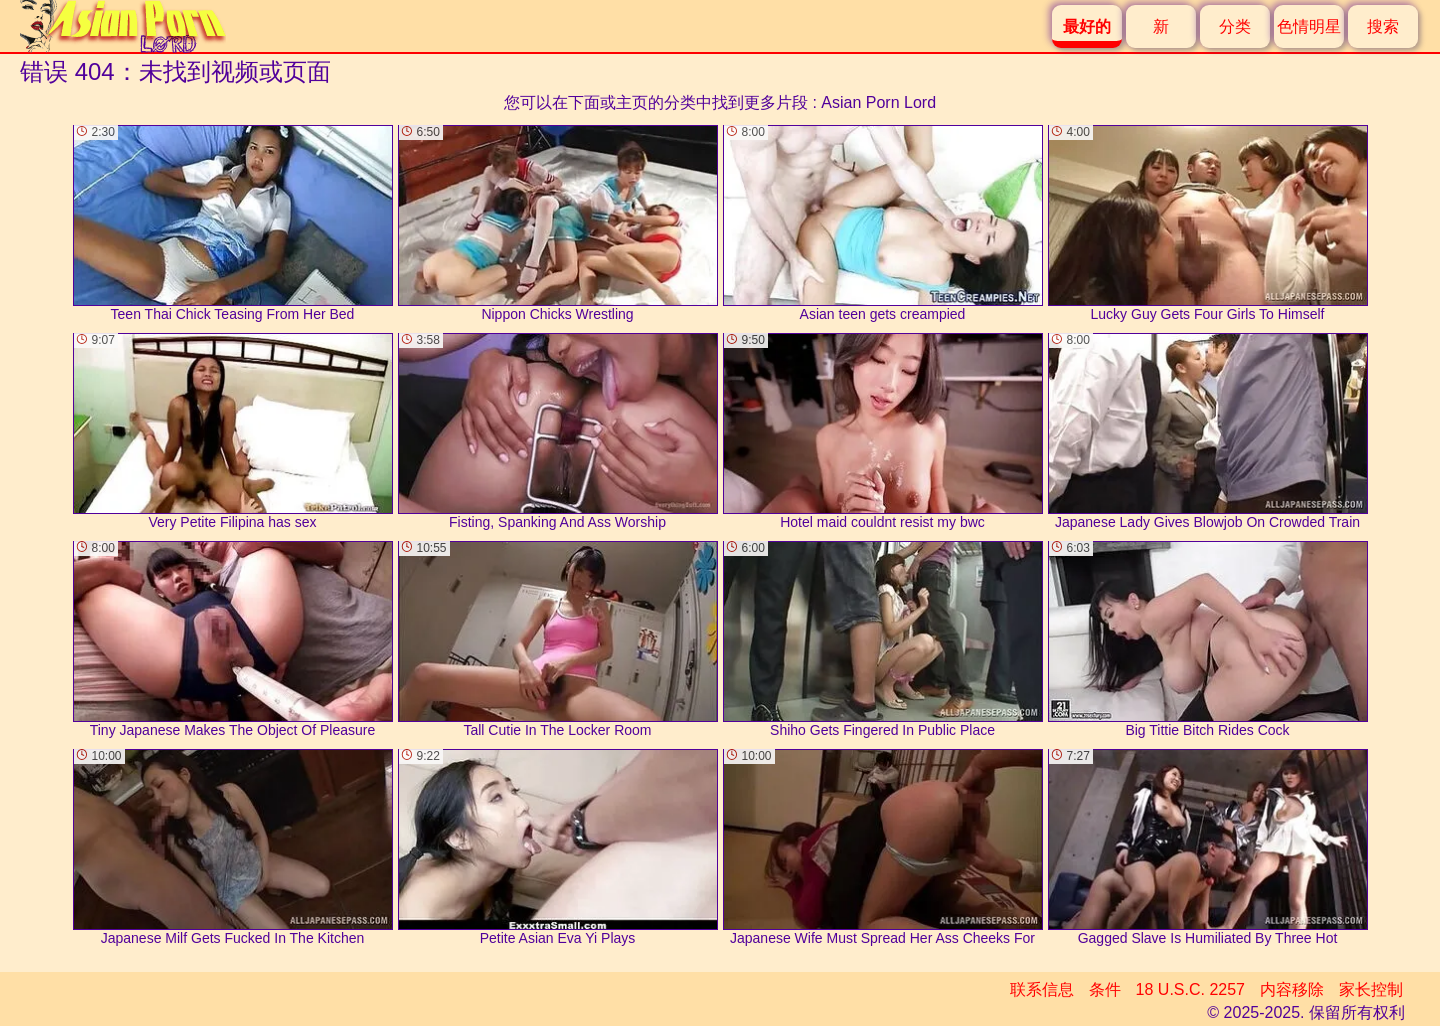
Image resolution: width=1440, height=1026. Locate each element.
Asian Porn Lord (878, 102)
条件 (1105, 989)
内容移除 (1292, 989)
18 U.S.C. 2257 (1190, 989)
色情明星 (1309, 26)
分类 (1235, 26)
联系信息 (1042, 989)
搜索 (1383, 26)
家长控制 (1371, 989)
